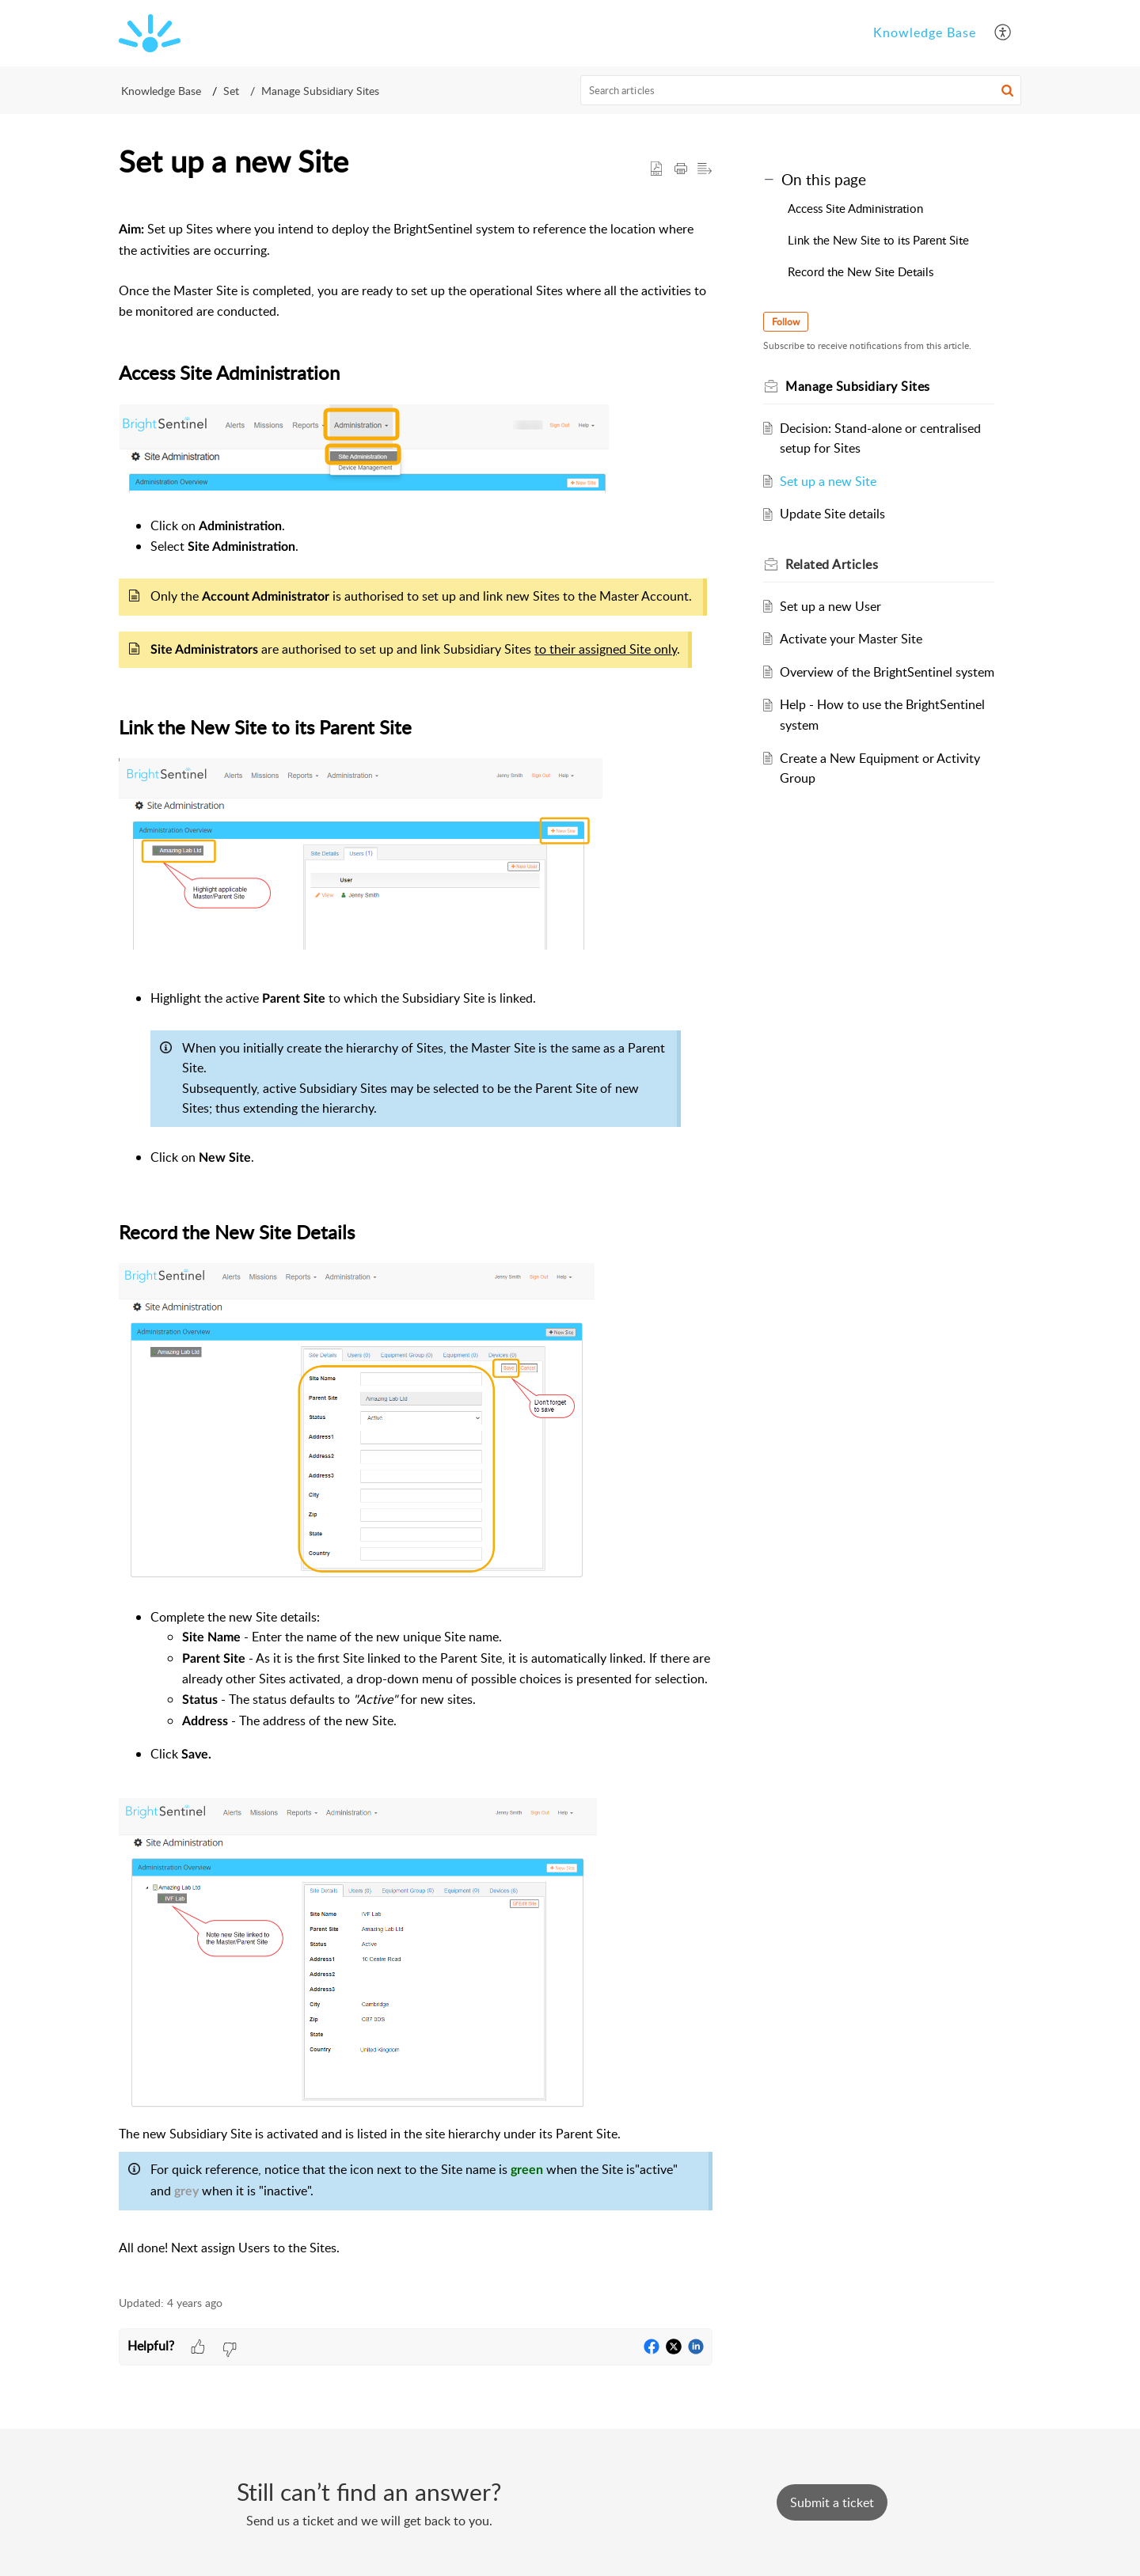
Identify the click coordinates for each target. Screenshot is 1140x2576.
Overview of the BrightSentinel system (887, 672)
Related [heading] (831, 564)
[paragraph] (415, 1239)
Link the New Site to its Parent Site (878, 240)
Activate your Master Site (851, 638)
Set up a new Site (828, 481)
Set (231, 90)
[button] (1003, 33)
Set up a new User (830, 606)
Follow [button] (786, 321)
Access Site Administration (855, 208)
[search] (801, 90)
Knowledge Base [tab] (924, 32)
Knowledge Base (161, 90)
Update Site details (832, 513)
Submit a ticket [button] (832, 2502)
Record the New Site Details (860, 271)
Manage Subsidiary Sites (320, 90)
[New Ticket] (832, 2502)
